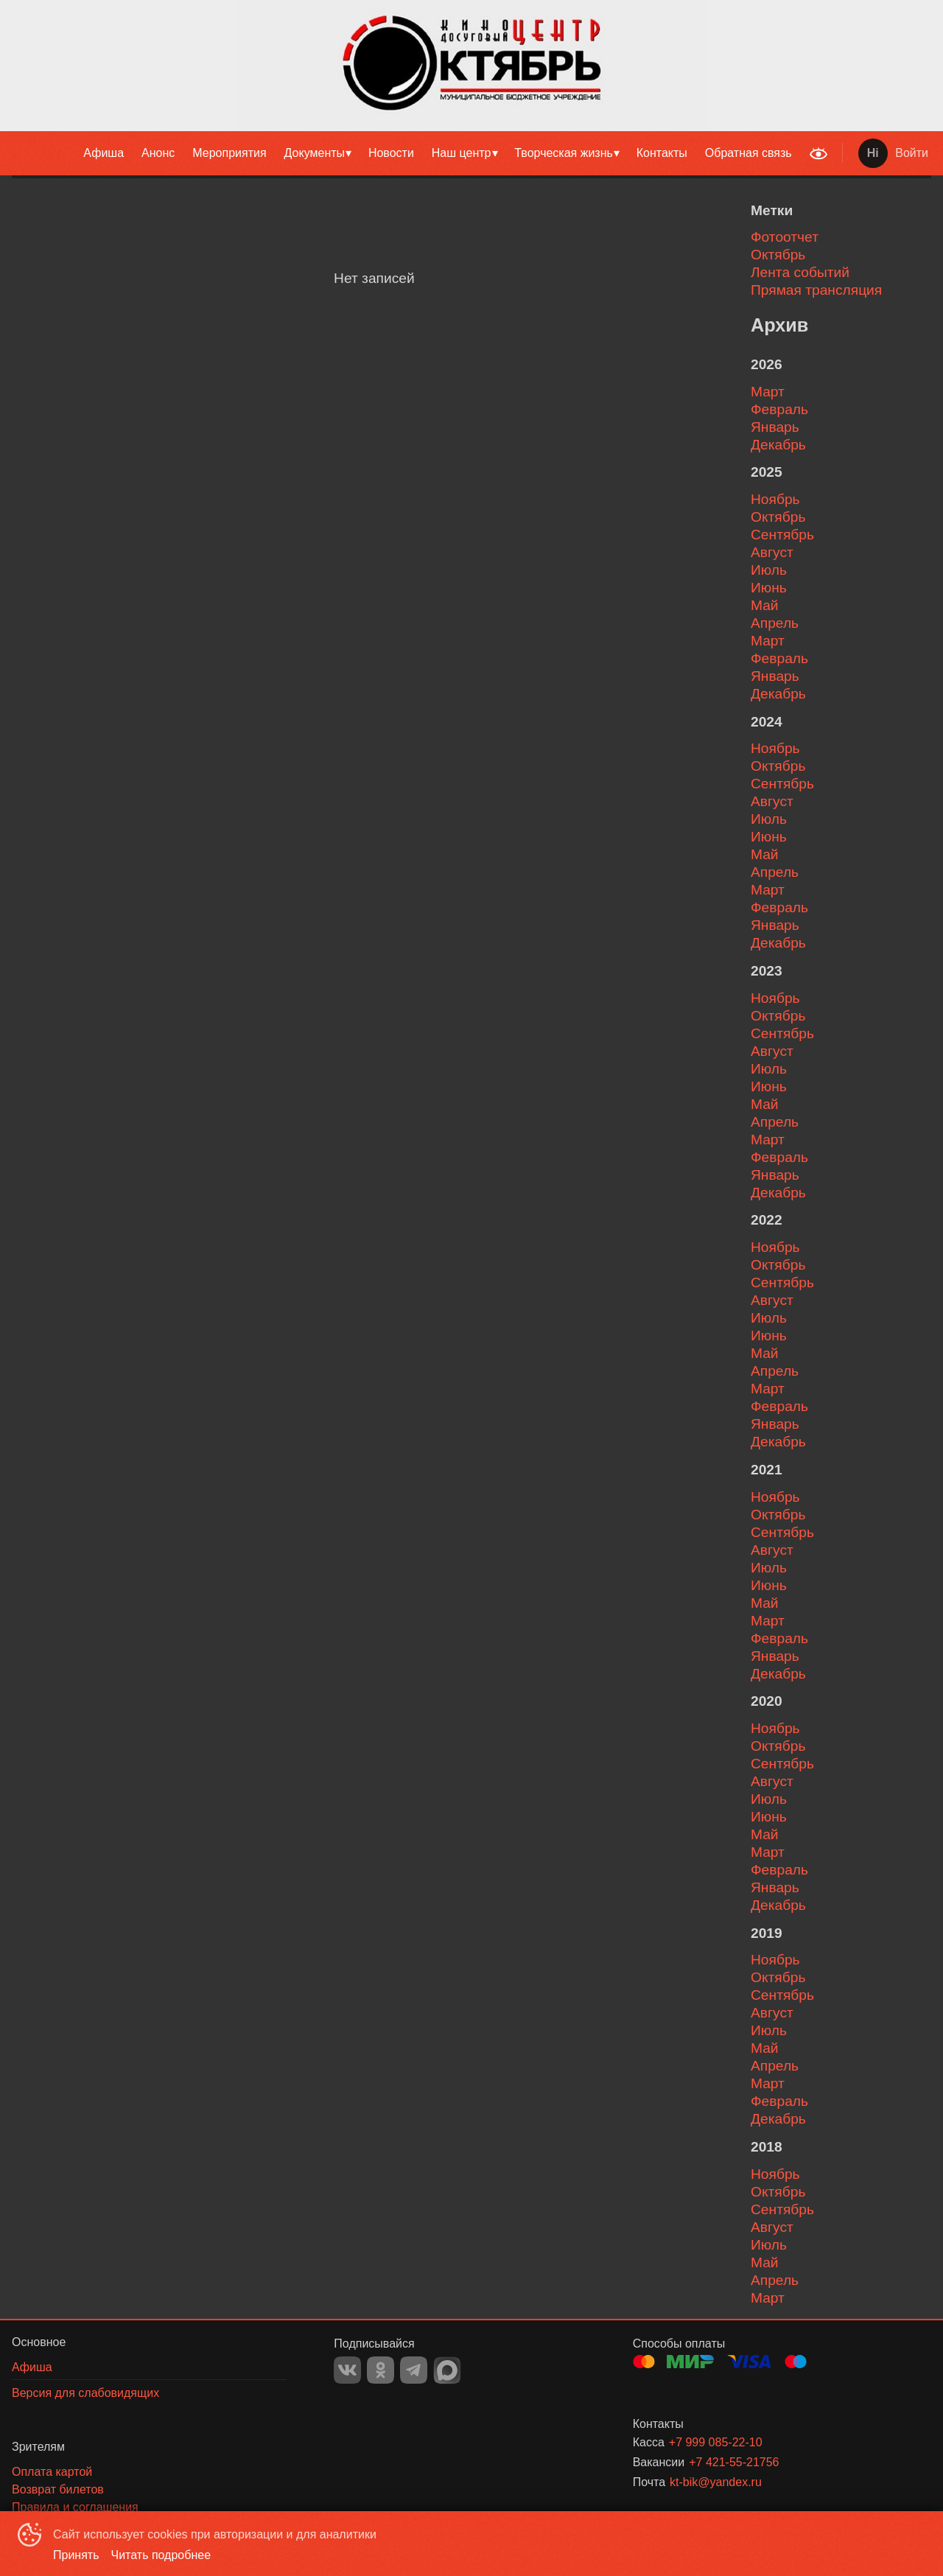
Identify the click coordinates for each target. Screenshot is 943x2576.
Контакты (662, 153)
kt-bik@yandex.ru (716, 2482)
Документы (314, 153)
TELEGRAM (413, 2370)
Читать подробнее (161, 2555)
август (772, 552)
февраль (779, 409)
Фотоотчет (784, 237)
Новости (391, 153)
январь (775, 427)
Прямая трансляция (816, 290)
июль (769, 570)
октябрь (778, 517)
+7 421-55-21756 (734, 2462)
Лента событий (800, 272)
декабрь (778, 444)
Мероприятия (229, 153)
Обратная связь (748, 153)
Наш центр (461, 153)
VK (347, 2370)
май (765, 605)
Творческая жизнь (563, 153)
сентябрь (782, 534)
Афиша (103, 153)
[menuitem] (103, 153)
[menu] (401, 153)
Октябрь (778, 254)
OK (380, 2370)
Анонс (158, 153)
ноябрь (775, 499)
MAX (447, 2370)
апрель (775, 623)
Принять (76, 2555)
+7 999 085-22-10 (716, 2442)
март (768, 391)
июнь (769, 587)
